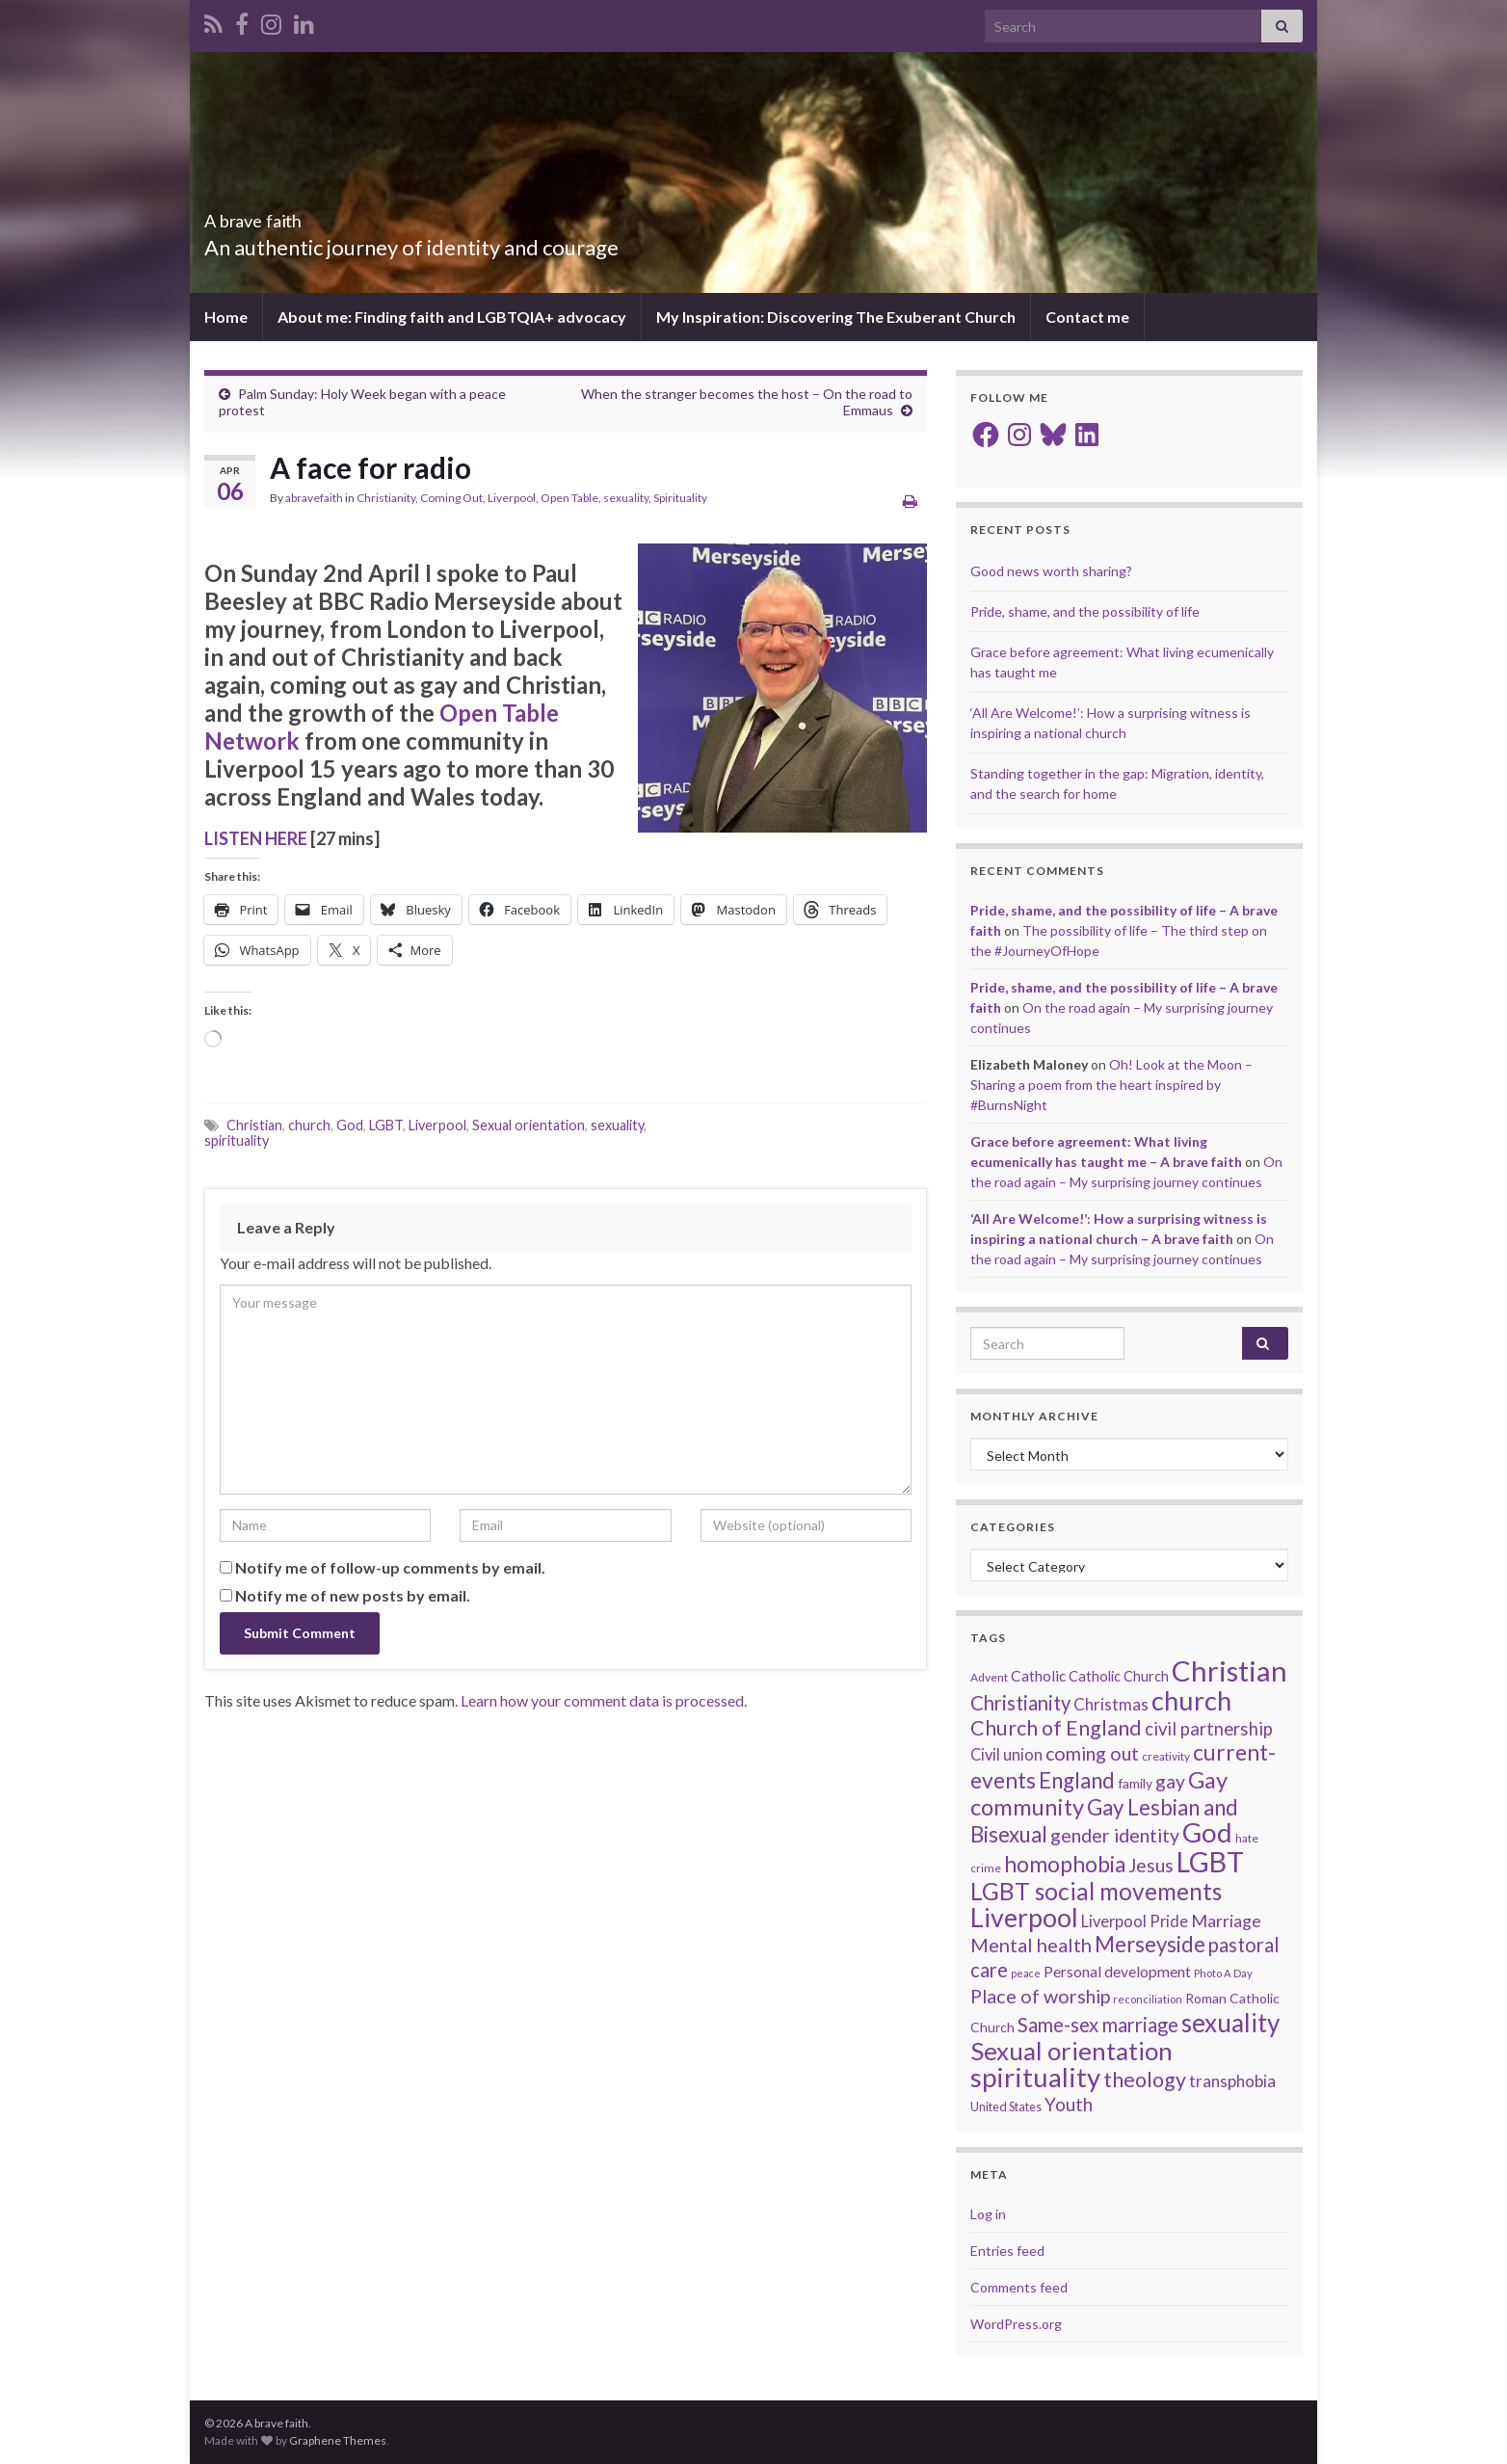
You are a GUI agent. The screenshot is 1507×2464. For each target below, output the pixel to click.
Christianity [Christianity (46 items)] (1020, 1702)
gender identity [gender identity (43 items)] (1114, 1835)
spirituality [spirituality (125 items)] (1035, 2077)
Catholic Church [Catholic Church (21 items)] (1119, 1676)
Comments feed (1019, 2287)
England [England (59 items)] (1077, 1780)
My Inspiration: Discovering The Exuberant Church (836, 316)
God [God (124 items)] (1207, 1832)
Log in (988, 2214)
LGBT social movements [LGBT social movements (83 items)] (1096, 1891)
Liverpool (512, 497)
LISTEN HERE (255, 838)
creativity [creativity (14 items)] (1166, 1756)
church (309, 1125)
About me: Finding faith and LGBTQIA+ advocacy (452, 316)
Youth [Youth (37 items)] (1068, 2104)
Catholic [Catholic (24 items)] (1038, 1675)
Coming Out (451, 497)
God (349, 1125)
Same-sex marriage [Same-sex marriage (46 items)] (1098, 2024)
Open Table (569, 497)
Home (226, 316)
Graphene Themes (337, 2440)
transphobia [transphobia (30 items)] (1232, 2081)
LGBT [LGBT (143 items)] (1210, 1861)
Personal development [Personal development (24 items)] (1117, 1971)
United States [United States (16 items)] (1006, 2106)
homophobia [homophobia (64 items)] (1064, 1864)
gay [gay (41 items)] (1170, 1781)
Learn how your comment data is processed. (604, 1700)
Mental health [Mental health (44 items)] (1031, 1944)
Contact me (1087, 316)
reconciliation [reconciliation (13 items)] (1147, 1999)
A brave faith (282, 215)
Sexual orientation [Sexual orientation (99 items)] (1071, 2050)
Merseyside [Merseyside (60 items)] (1150, 1944)
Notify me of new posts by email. (352, 1595)
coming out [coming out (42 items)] (1092, 1753)
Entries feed (1007, 2250)
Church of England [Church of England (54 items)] (1056, 1727)
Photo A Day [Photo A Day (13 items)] (1223, 1973)
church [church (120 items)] (1191, 1700)
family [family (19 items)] (1135, 1783)
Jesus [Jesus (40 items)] (1151, 1865)
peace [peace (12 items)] (1026, 1973)
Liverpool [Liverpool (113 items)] (1024, 1917)
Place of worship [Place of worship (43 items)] (1040, 1996)
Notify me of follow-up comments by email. (390, 1567)
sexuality (625, 497)
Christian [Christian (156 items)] (1229, 1670)
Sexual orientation (528, 1125)
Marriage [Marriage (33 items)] (1226, 1920)
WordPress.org (1016, 2324)
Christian (254, 1125)
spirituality (236, 1140)
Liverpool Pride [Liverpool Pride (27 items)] (1134, 1921)
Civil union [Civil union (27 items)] (1006, 1754)
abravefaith (314, 497)
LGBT (386, 1125)
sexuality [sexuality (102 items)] (1230, 2022)
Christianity (386, 497)
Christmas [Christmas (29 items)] (1111, 1704)
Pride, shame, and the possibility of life (1085, 611)
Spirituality (680, 497)
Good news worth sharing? (1051, 571)
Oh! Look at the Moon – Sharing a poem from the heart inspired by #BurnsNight (1111, 1084)
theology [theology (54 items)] (1144, 2079)
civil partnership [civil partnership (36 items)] (1209, 1728)
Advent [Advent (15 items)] (989, 1677)
